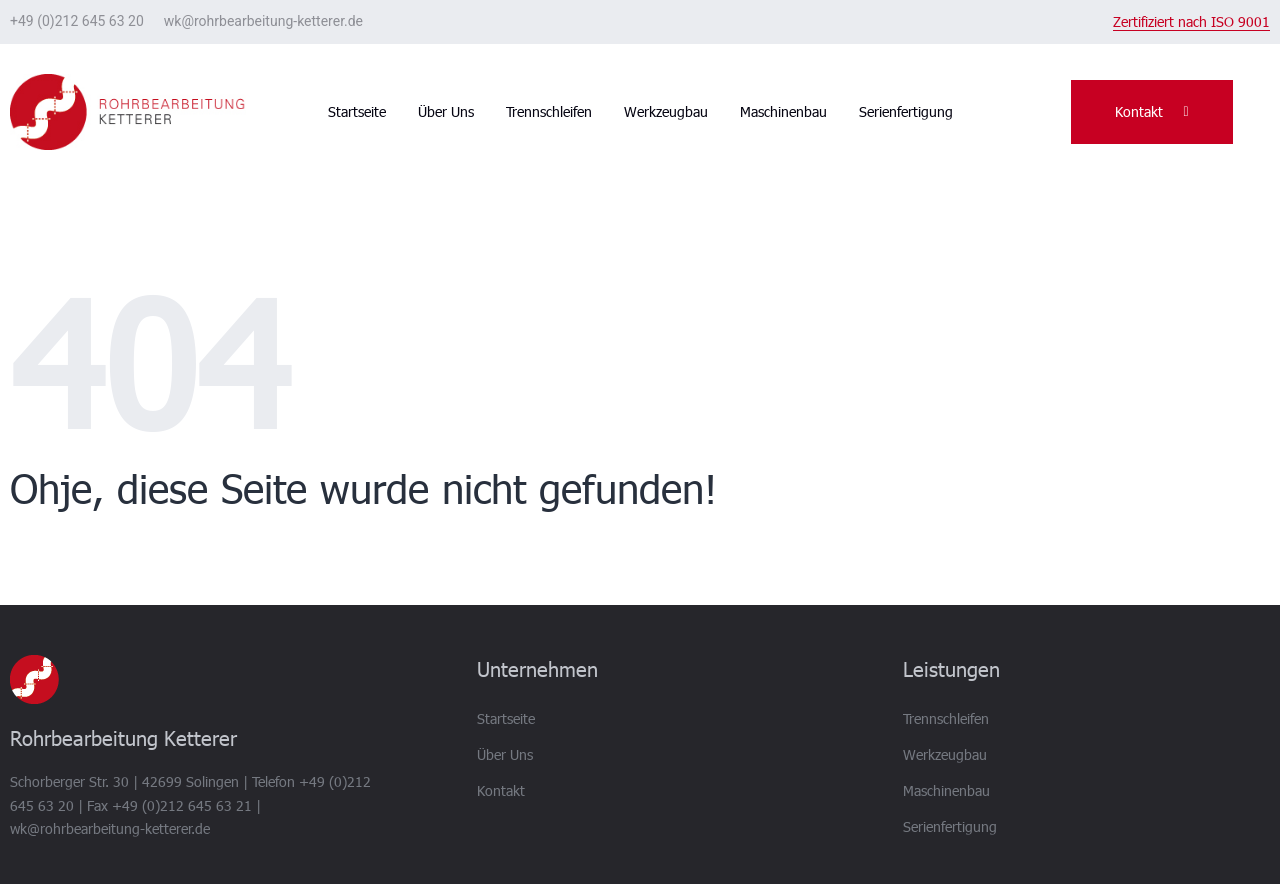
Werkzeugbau (666, 111)
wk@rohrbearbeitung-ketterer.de (263, 21)
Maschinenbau (783, 111)
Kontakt (501, 790)
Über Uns (446, 111)
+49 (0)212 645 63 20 (77, 21)
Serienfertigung (906, 111)
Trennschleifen (549, 111)
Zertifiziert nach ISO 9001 (1191, 21)
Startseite (357, 111)
